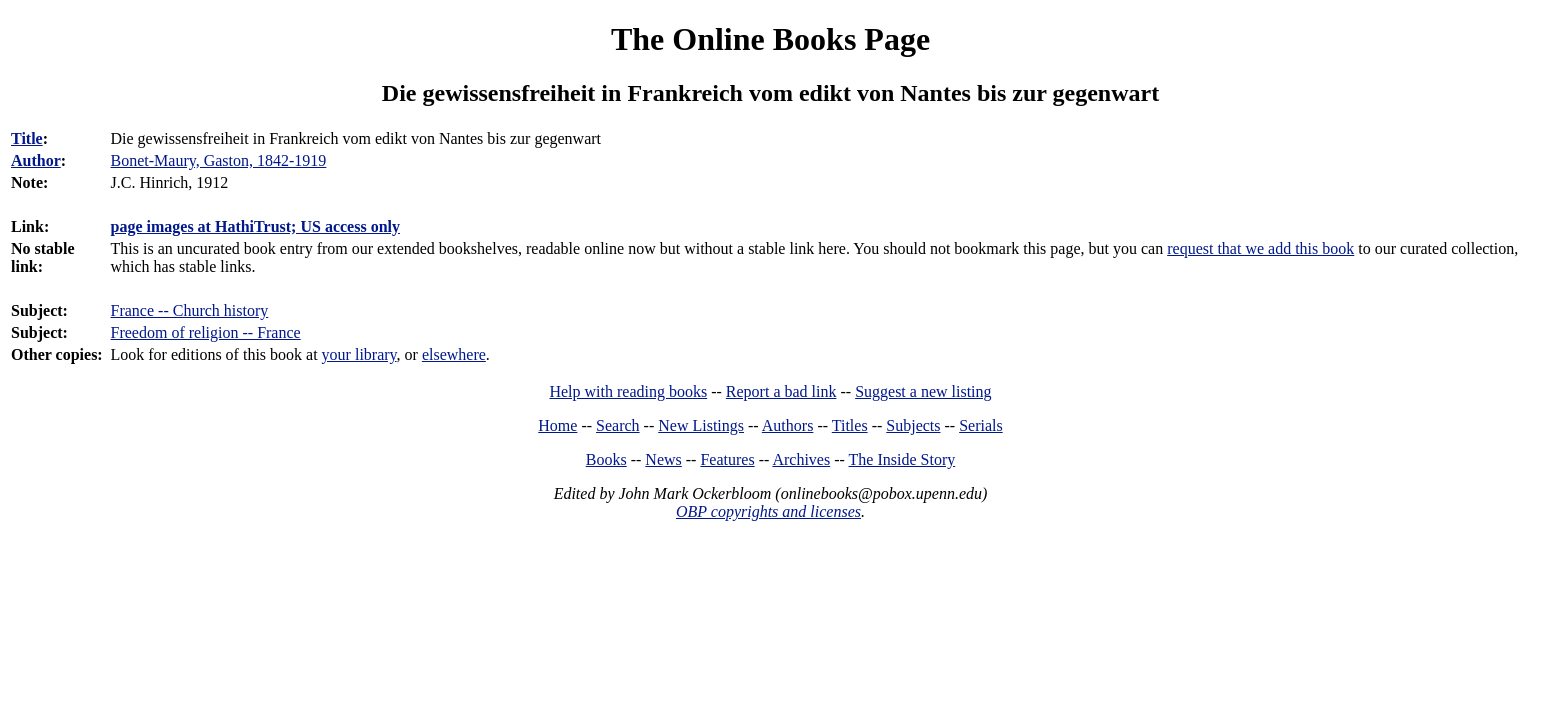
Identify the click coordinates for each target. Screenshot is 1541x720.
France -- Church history (190, 310)
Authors (788, 425)
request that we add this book (1260, 248)
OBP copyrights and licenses (768, 511)
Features (727, 459)
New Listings (701, 425)
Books (606, 459)
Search (618, 425)
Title (27, 138)
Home (557, 425)
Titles (850, 425)
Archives (801, 459)
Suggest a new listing (923, 391)
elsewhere (454, 354)
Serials (981, 425)
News (663, 459)
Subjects (913, 425)
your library (359, 354)
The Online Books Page (770, 39)
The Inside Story (902, 459)
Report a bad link (781, 391)
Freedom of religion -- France (206, 332)
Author (36, 160)
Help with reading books (628, 391)
